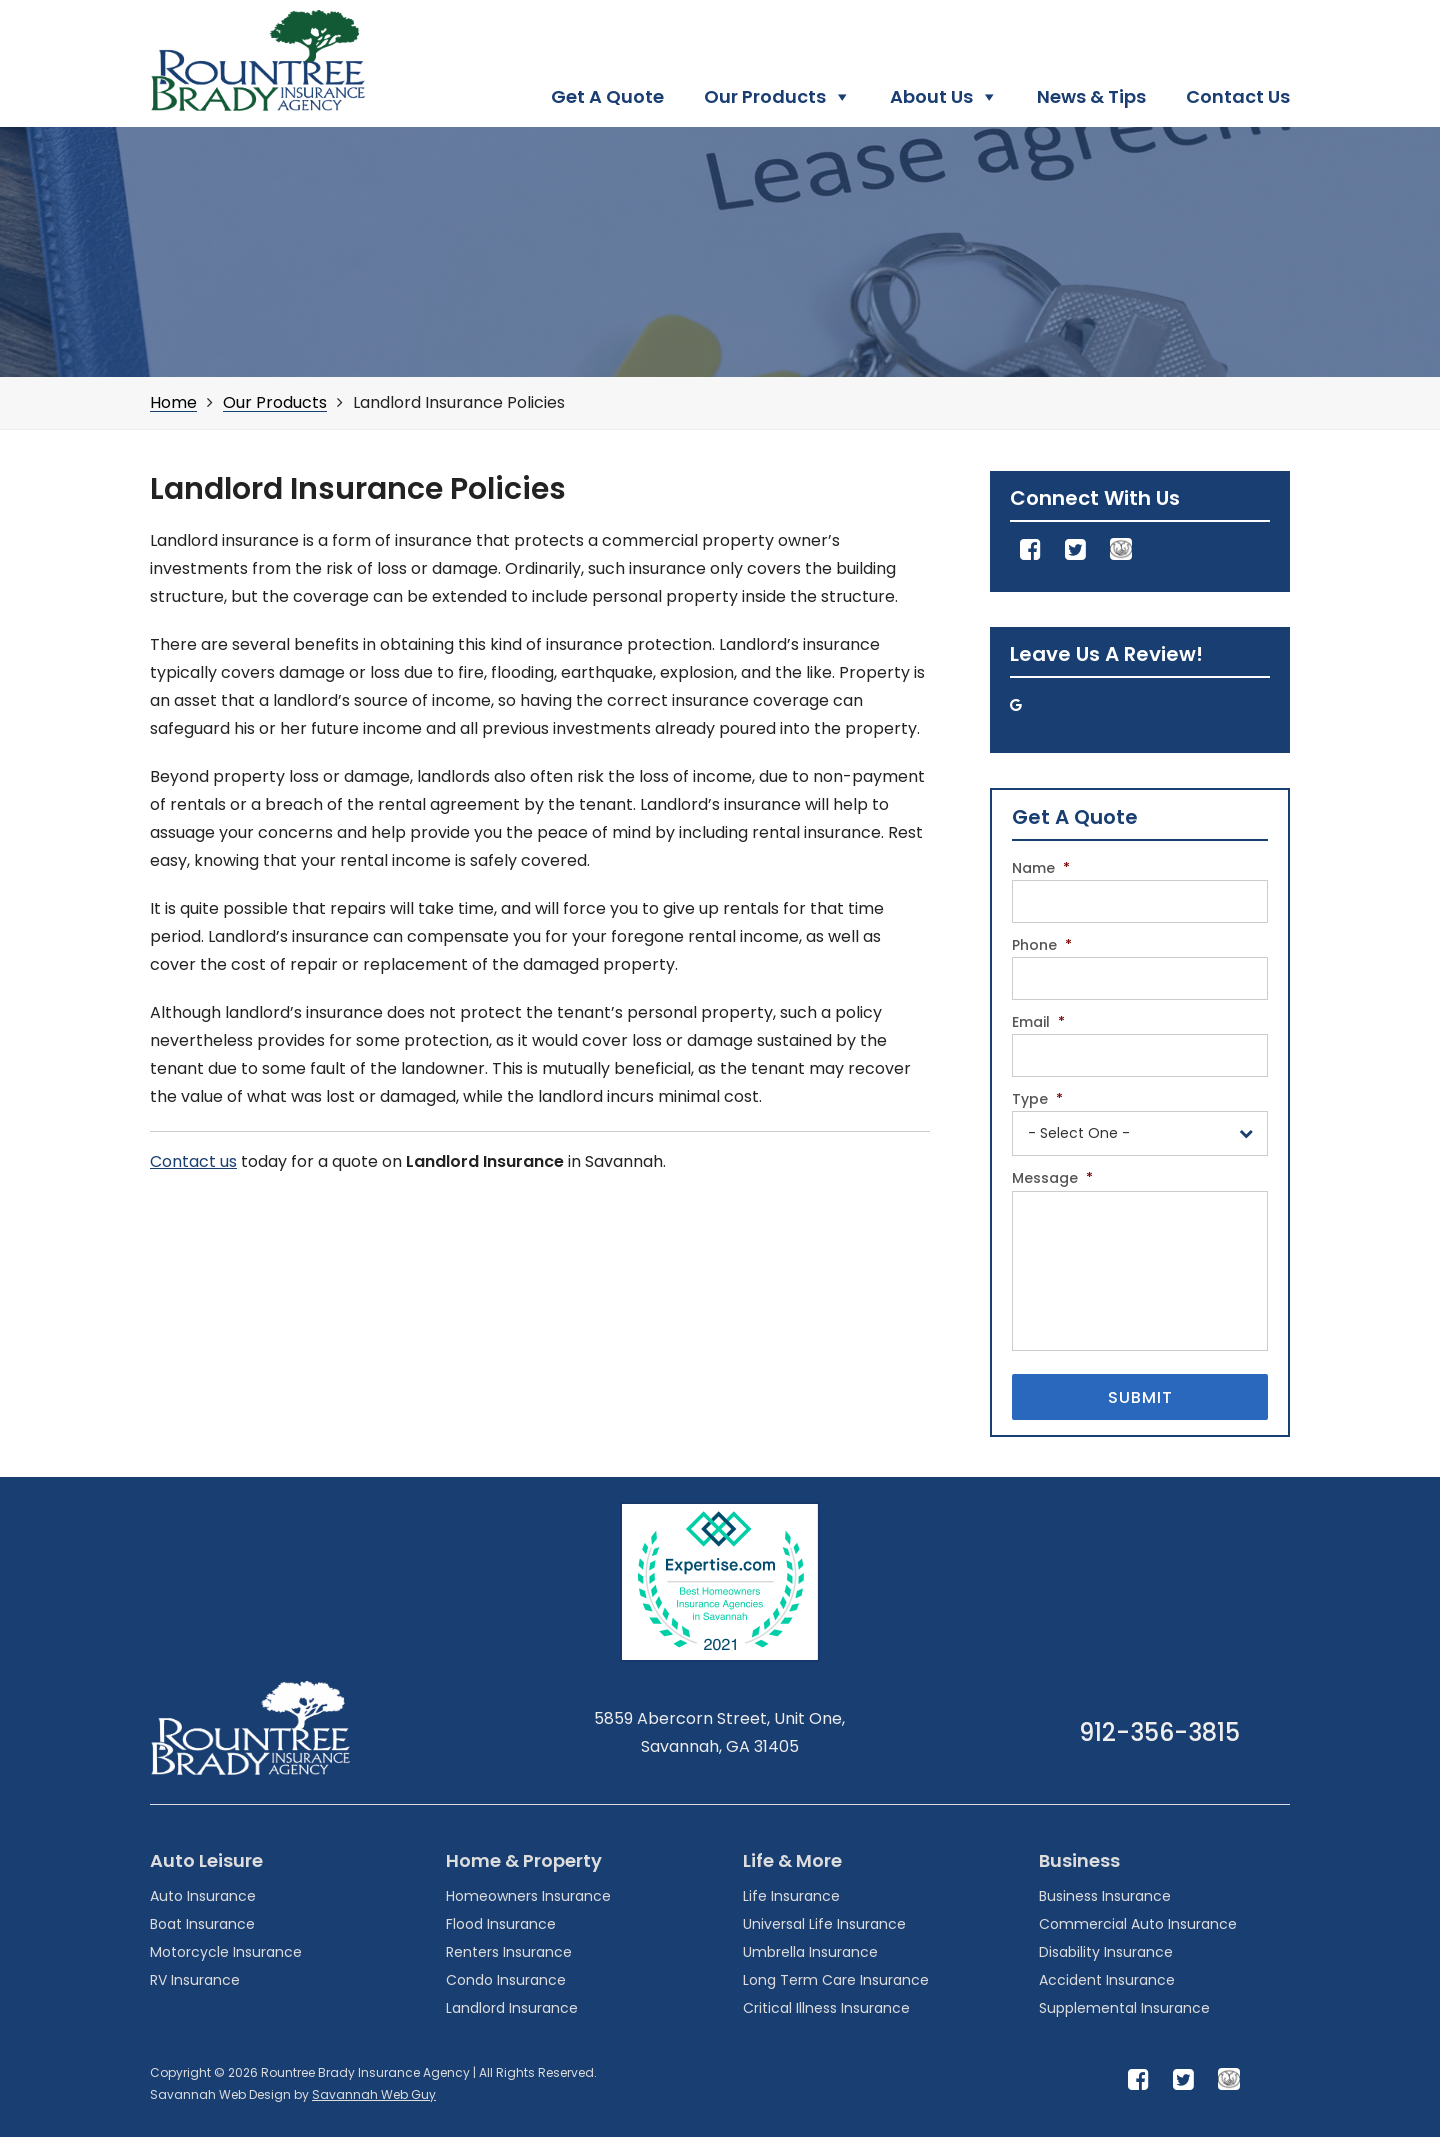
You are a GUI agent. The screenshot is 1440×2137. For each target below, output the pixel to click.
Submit (1140, 1397)
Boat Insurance (202, 1924)
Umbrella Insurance (810, 1952)
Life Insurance (791, 1896)
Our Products (765, 96)
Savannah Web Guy (374, 2094)
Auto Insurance (203, 1896)
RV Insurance (195, 1980)
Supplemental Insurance (1124, 2008)
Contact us (193, 1161)
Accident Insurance (1107, 1980)
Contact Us (1238, 96)
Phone (1042, 945)
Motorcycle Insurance (226, 1952)
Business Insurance (1105, 1896)
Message (1052, 1178)
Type (1037, 1099)
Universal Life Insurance (824, 1924)
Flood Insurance (501, 1924)
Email (1038, 1022)
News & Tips (1091, 96)
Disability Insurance (1106, 1952)
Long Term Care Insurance (836, 1980)
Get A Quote (607, 96)
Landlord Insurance (512, 2008)
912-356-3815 (1159, 1732)
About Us (931, 96)
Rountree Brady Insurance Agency (257, 61)
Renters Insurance (509, 1952)
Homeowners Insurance (528, 1896)
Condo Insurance (506, 1980)
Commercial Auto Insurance (1138, 1924)
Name (1041, 868)
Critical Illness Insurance (826, 2008)
